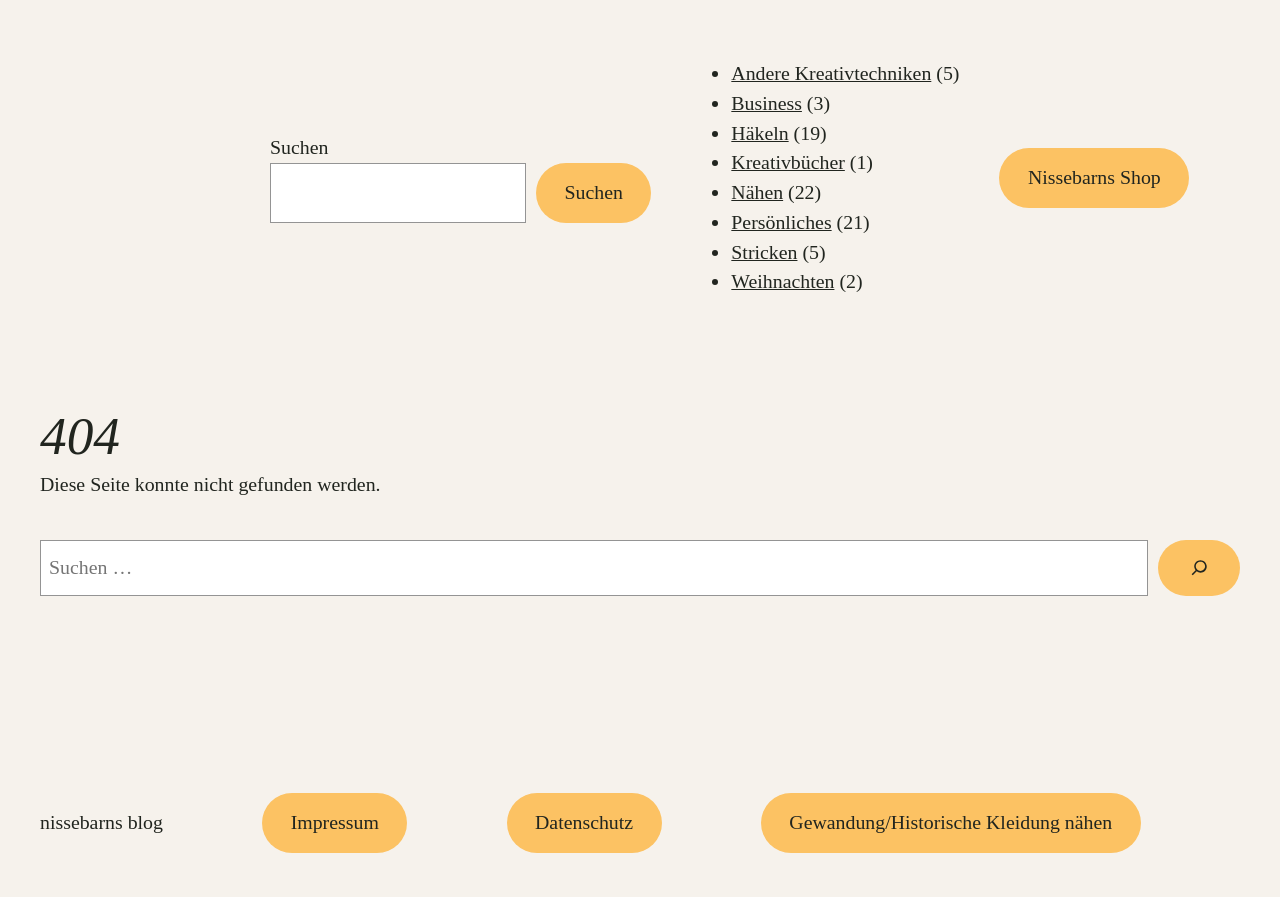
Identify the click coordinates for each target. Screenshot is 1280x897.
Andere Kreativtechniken (831, 73)
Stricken (764, 252)
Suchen (299, 147)
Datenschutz (584, 822)
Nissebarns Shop (1094, 177)
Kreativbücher (788, 162)
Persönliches (781, 222)
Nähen (757, 192)
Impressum (335, 822)
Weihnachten (782, 281)
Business (766, 103)
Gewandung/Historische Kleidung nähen (950, 822)
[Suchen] (1199, 567)
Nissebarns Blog (101, 822)
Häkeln (759, 133)
